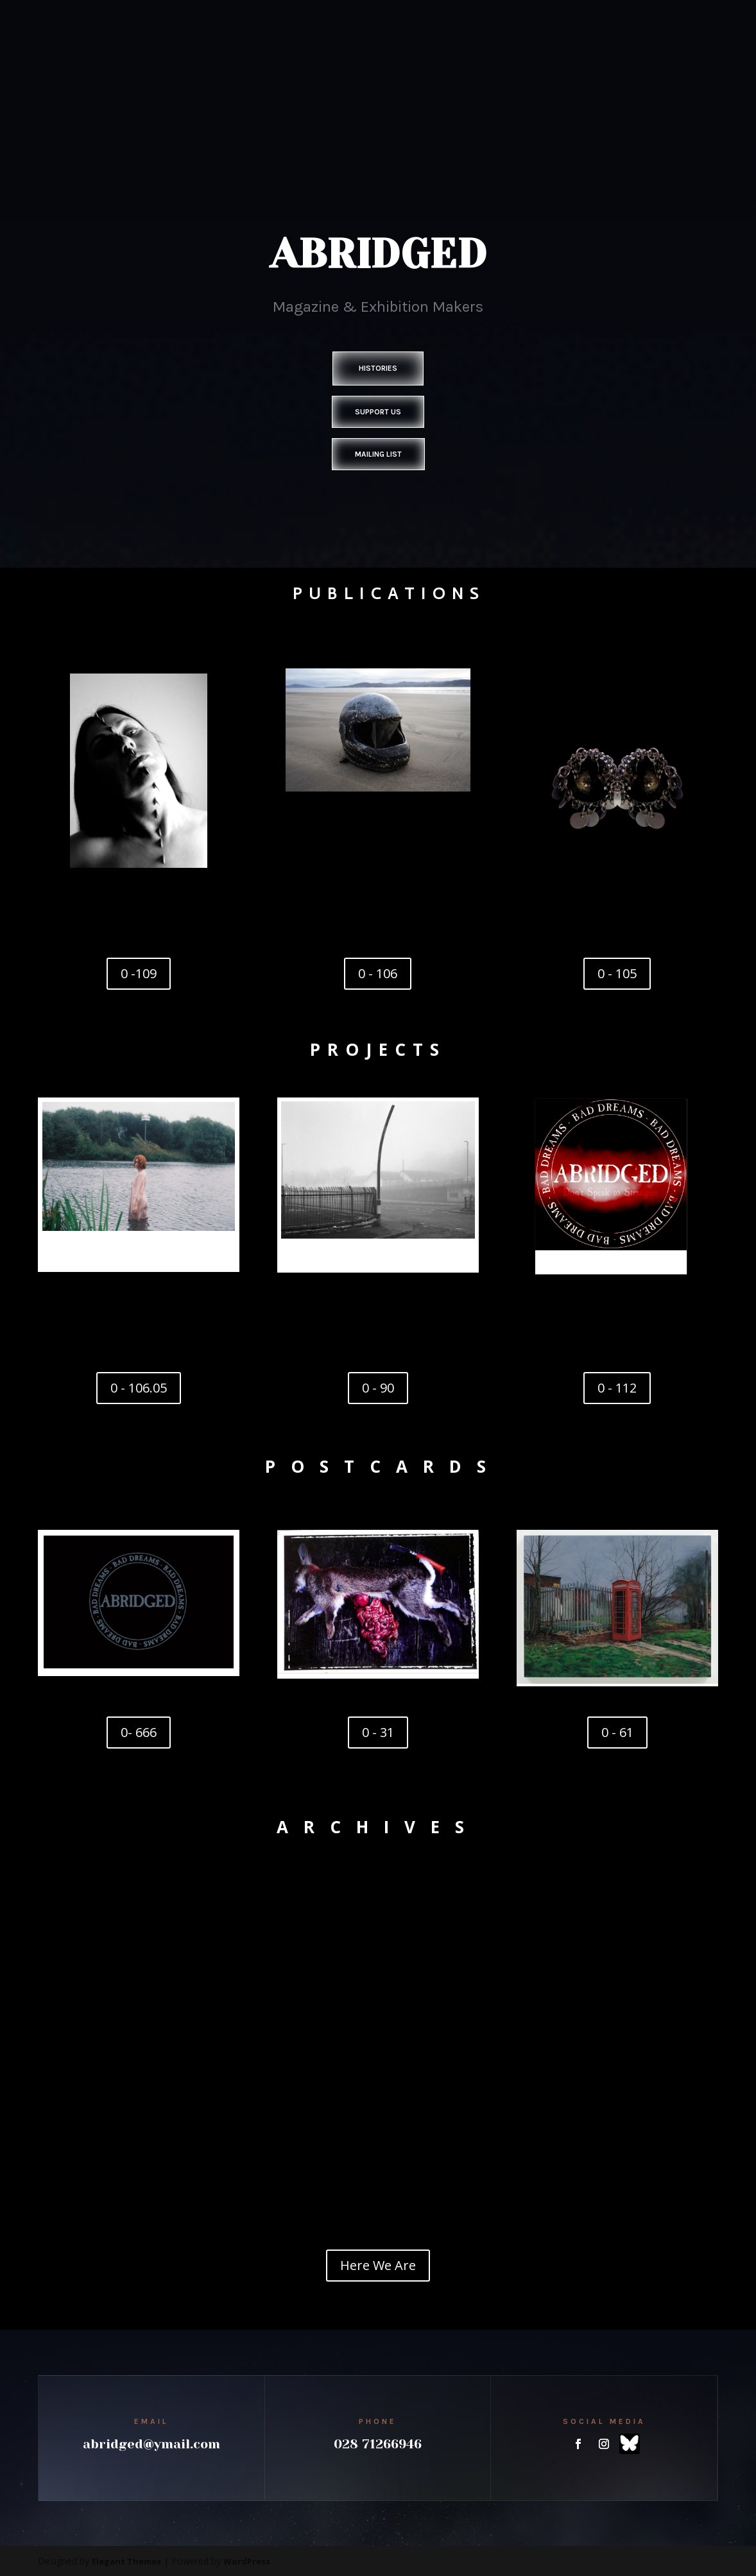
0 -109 (139, 973)
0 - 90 (378, 1387)
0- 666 (139, 1732)
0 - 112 (617, 1387)
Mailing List (378, 454)
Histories (378, 368)
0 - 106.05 (138, 1387)
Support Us (378, 411)
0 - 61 (617, 1732)
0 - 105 (617, 973)
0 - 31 (378, 1732)
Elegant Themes (126, 2561)
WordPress (246, 2561)
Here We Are (378, 2265)
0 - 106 (377, 973)
